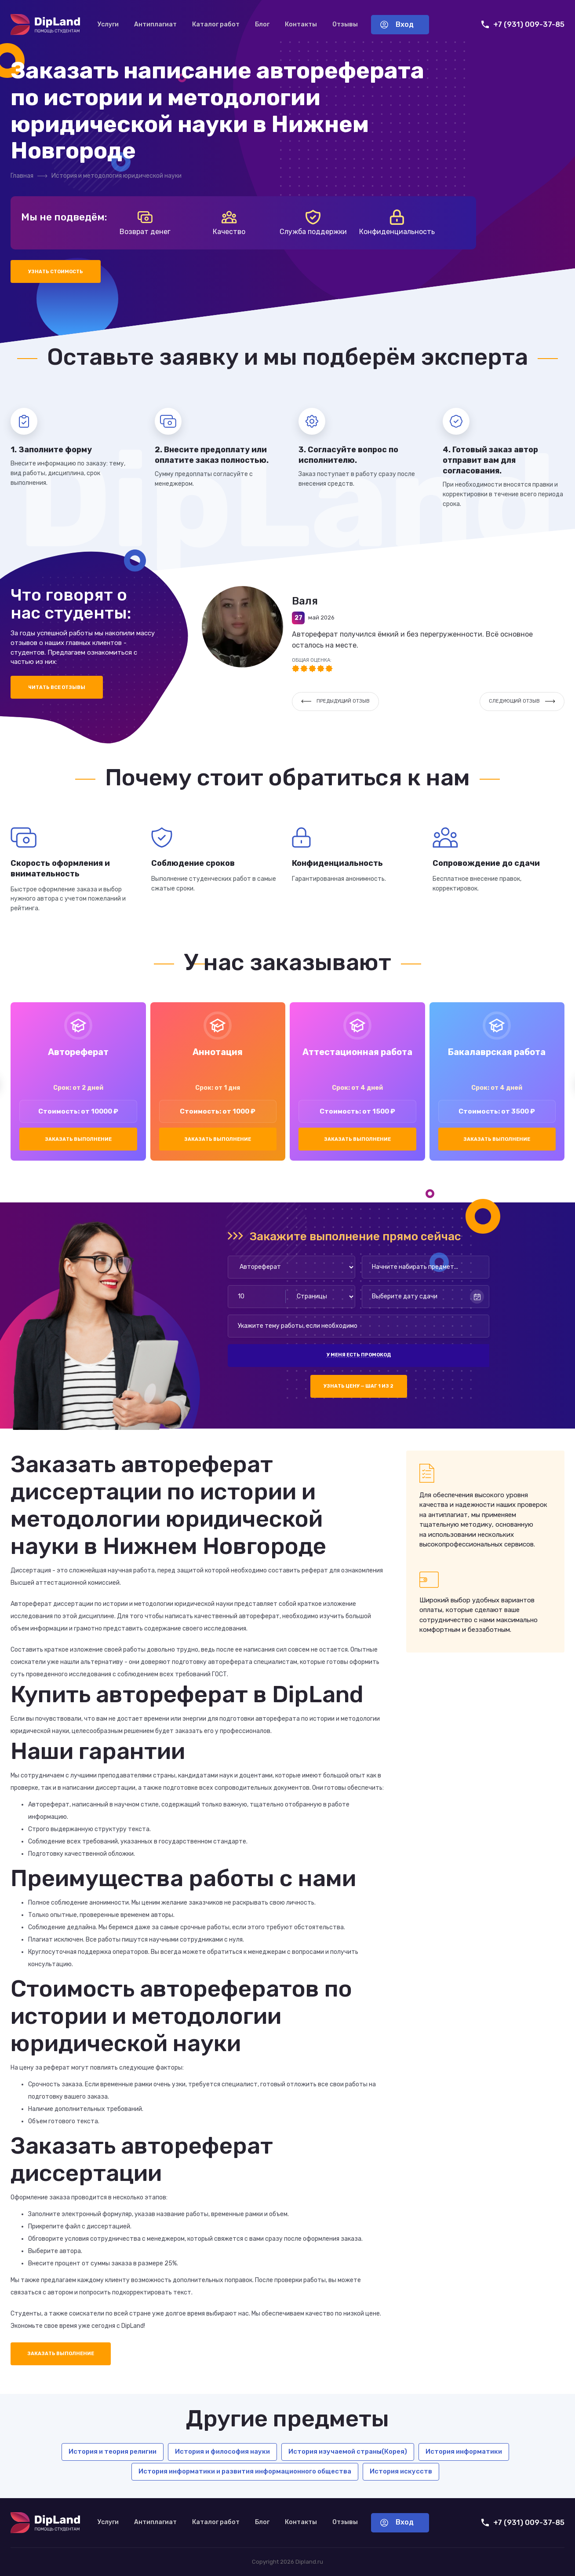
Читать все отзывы (56, 687)
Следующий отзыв (522, 701)
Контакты (301, 24)
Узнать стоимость (55, 272)
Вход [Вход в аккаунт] (397, 24)
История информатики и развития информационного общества (244, 2471)
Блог (262, 24)
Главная (22, 176)
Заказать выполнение (78, 1139)
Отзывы (345, 24)
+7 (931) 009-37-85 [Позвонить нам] (522, 24)
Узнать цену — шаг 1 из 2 (358, 1386)
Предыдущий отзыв (335, 701)
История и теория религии (112, 2451)
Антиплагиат (155, 24)
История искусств (401, 2471)
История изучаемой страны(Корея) (347, 2451)
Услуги (108, 24)
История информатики (464, 2451)
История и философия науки (222, 2451)
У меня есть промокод (359, 1355)
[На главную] (45, 24)
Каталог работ (216, 24)
